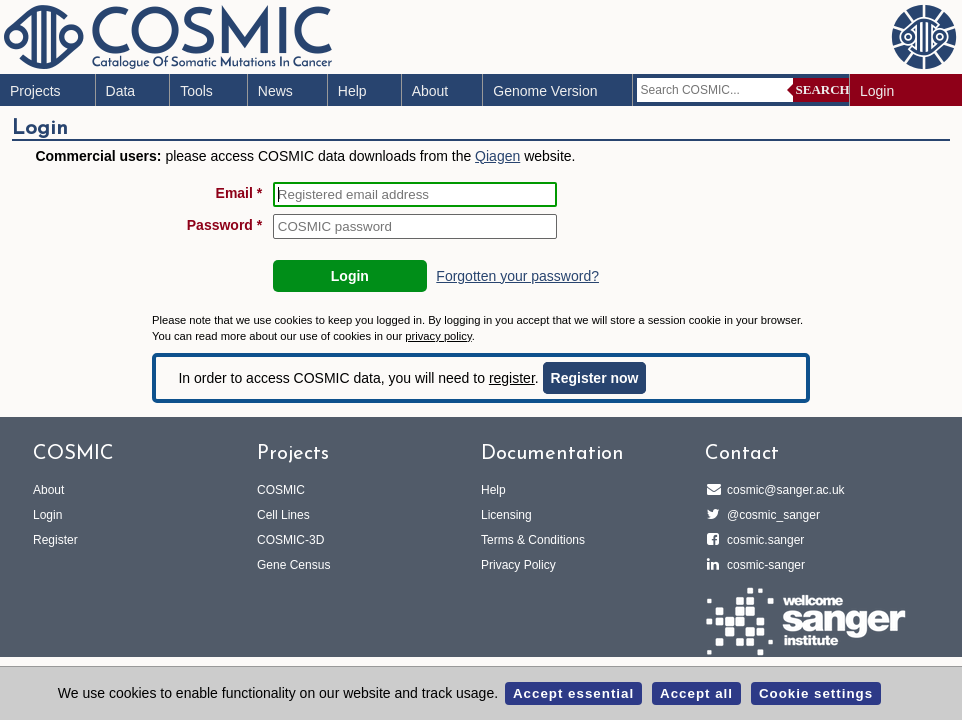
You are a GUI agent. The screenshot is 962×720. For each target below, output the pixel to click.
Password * (224, 225)
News (275, 91)
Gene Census (293, 565)
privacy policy (438, 336)
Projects (35, 91)
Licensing (506, 515)
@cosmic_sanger (770, 515)
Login (877, 91)
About (430, 91)
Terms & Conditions (533, 540)
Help (352, 91)
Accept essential (573, 693)
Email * (239, 193)
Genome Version (545, 91)
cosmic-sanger (763, 565)
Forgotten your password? (517, 276)
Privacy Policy (518, 565)
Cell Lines (283, 515)
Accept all (696, 693)
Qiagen (497, 156)
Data (121, 91)
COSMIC (281, 490)
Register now (595, 378)
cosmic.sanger (762, 540)
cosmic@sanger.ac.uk (783, 490)
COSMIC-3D (290, 540)
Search (823, 89)
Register (55, 540)
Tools (196, 91)
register (512, 378)
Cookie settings (816, 693)
